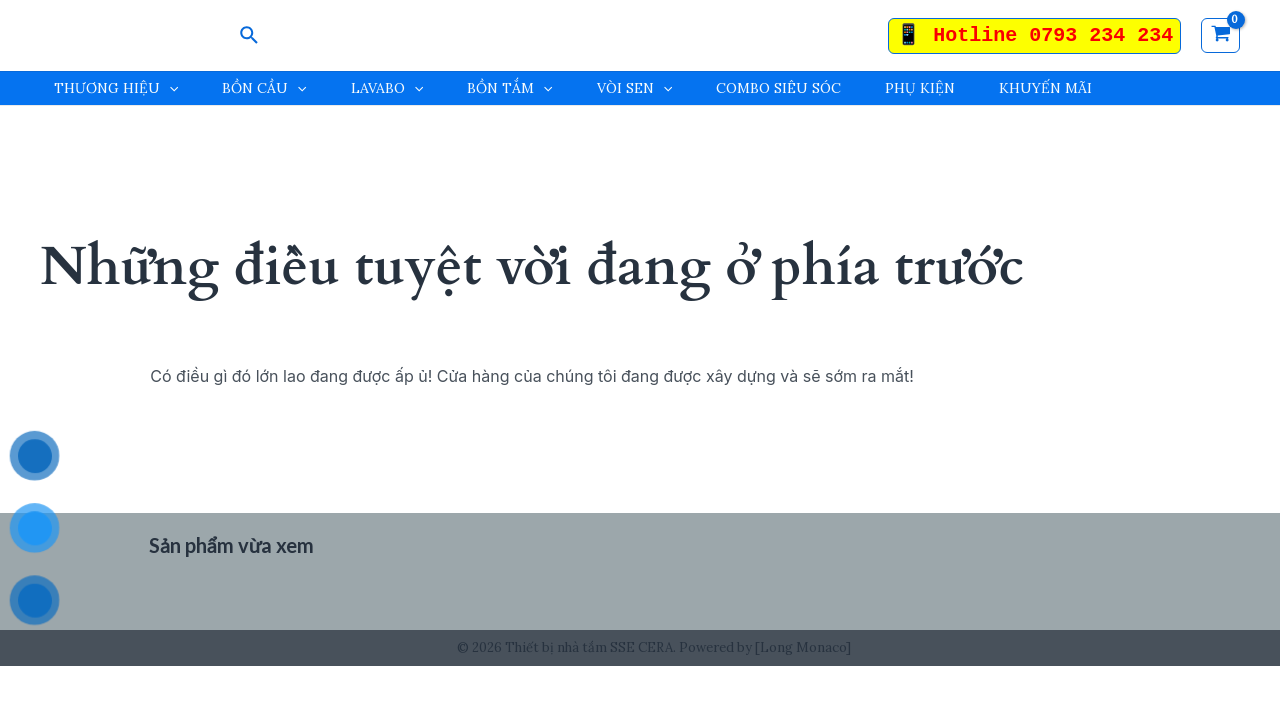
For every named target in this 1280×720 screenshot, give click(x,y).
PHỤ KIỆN (920, 88)
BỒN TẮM (509, 88)
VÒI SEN (634, 88)
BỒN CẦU (264, 88)
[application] (169, 88)
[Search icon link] (250, 36)
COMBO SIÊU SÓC (778, 88)
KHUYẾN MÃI (1045, 88)
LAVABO (387, 88)
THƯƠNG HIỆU (116, 88)
